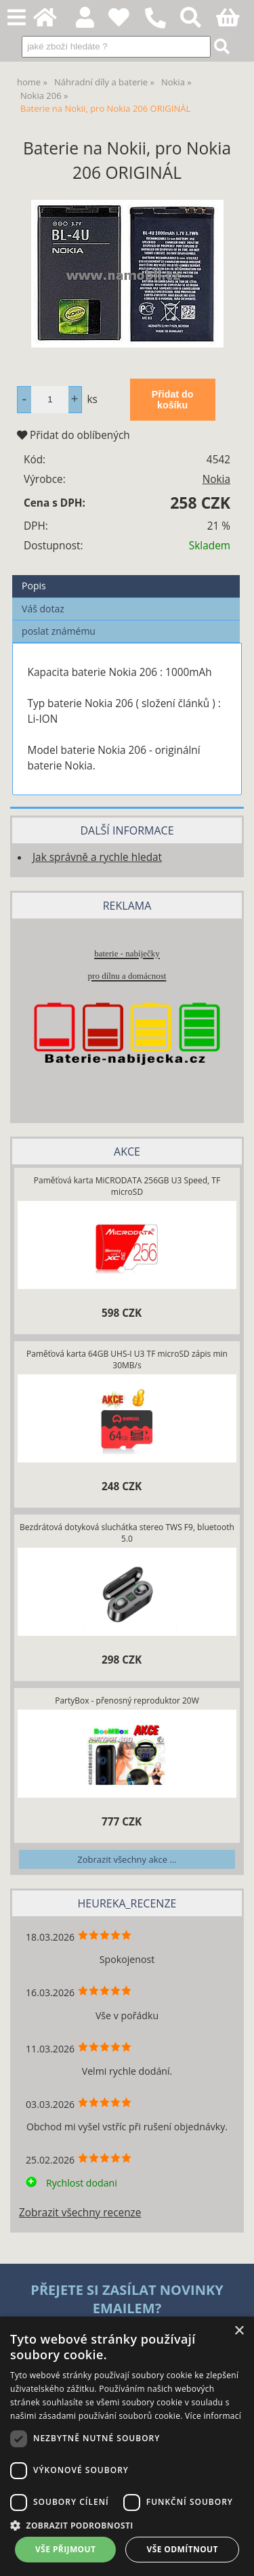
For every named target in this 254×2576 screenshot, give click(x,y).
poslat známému (59, 631)
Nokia (216, 479)
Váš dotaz (43, 608)
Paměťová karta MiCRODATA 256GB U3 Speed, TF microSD (127, 1186)
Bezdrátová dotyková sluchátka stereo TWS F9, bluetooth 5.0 (127, 1532)
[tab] (126, 575)
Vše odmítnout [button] (182, 2549)
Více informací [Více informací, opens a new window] (213, 2416)
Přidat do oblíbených (73, 435)
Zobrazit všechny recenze (80, 2212)
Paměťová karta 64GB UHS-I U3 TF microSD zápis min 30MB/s (127, 1359)
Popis (34, 585)
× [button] (239, 2331)
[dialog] (127, 2446)
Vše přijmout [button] (65, 2549)
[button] (127, 2524)
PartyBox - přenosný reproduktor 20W (127, 1700)
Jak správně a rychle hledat (97, 857)
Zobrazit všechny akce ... (126, 1859)
